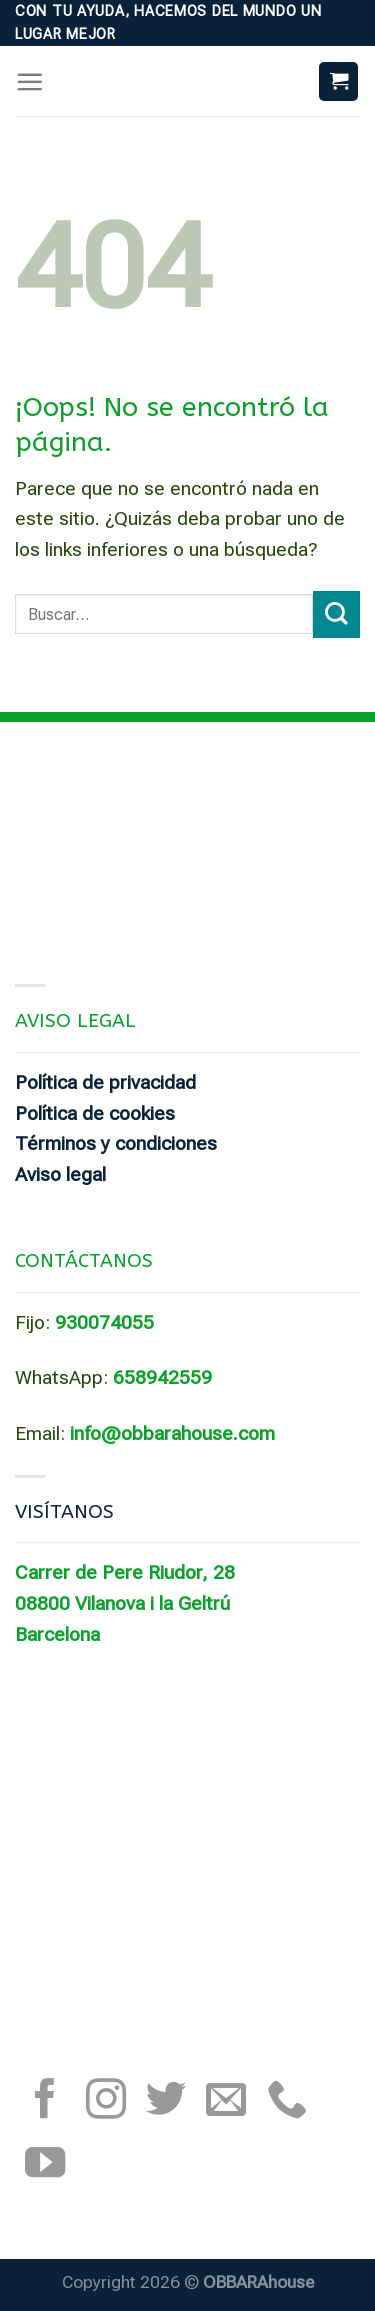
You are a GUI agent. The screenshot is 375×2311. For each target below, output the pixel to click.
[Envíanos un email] (226, 2102)
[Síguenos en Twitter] (166, 2102)
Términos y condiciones (116, 1143)
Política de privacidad (105, 1082)
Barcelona (57, 1634)
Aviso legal (60, 1174)
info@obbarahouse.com (172, 1433)
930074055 (104, 1322)
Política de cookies (95, 1113)
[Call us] (287, 2102)
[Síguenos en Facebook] (45, 2102)
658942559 (162, 1377)
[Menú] (29, 81)
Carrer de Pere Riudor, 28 (125, 1572)
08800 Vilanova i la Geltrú (122, 1603)
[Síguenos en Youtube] (45, 2166)
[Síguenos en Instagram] (106, 2102)
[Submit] (336, 614)
